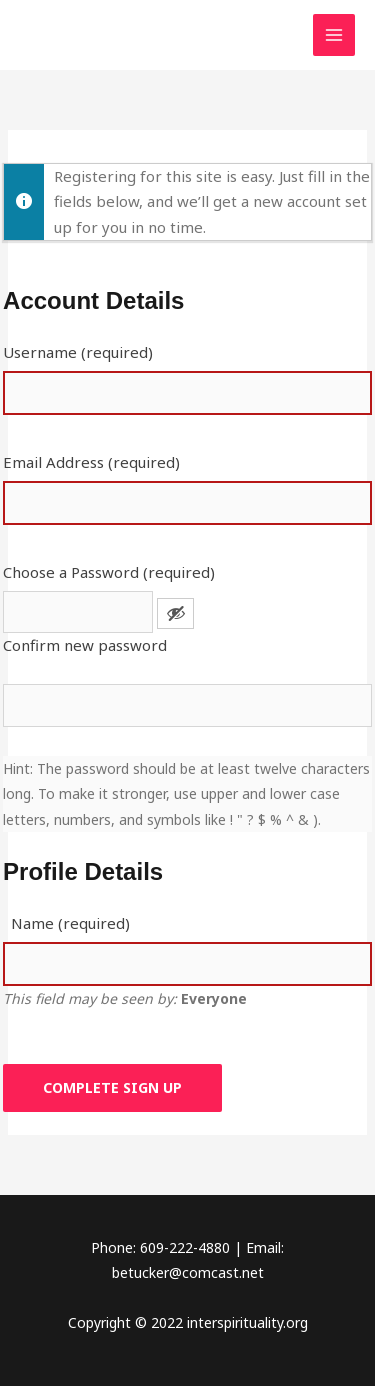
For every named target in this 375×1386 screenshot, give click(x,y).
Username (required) (78, 352)
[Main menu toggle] (334, 35)
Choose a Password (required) (109, 572)
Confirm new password (85, 645)
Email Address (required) (91, 462)
